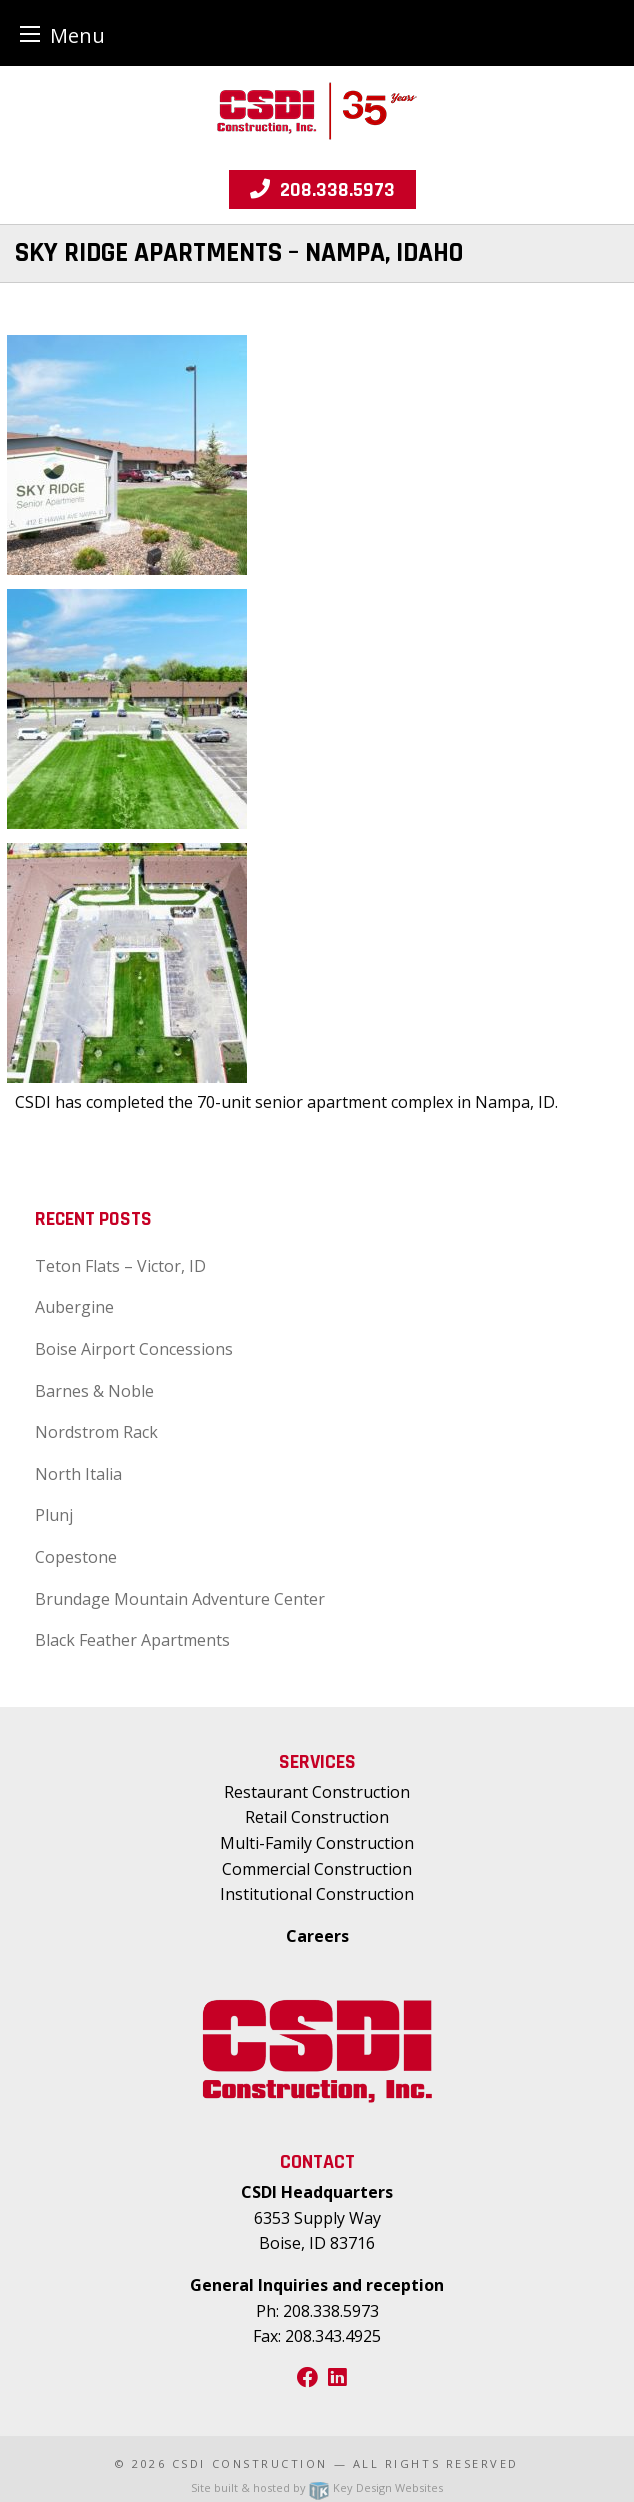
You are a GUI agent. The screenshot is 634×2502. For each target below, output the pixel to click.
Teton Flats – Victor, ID (120, 1266)
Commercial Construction (317, 1869)
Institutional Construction (317, 1894)
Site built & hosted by (317, 2487)
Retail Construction (317, 1817)
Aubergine (74, 1307)
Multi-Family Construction (317, 1843)
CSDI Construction (250, 2463)
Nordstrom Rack (96, 1432)
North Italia (78, 1474)
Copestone (76, 1557)
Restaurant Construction (317, 1792)
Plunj (54, 1515)
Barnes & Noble (94, 1391)
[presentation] (127, 454)
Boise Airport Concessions (134, 1349)
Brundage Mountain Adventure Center (180, 1599)
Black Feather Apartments (132, 1640)
